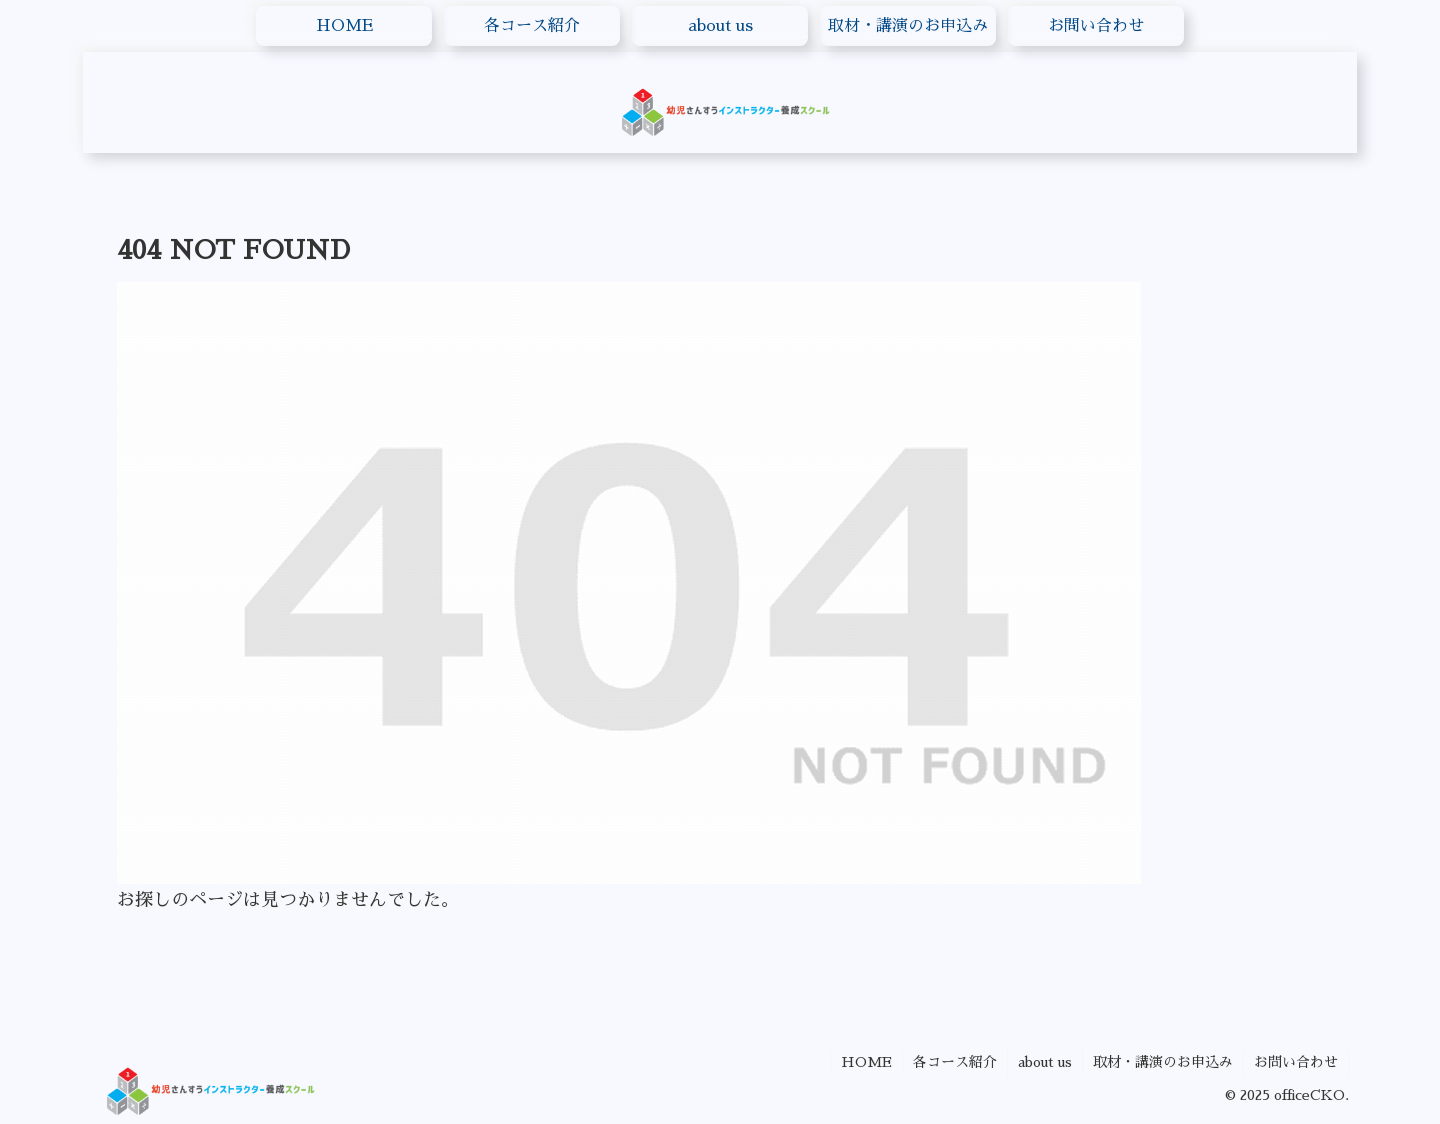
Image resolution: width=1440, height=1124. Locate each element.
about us (1045, 1062)
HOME (866, 1062)
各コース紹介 (955, 1062)
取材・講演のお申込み (1163, 1062)
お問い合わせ (1296, 1062)
